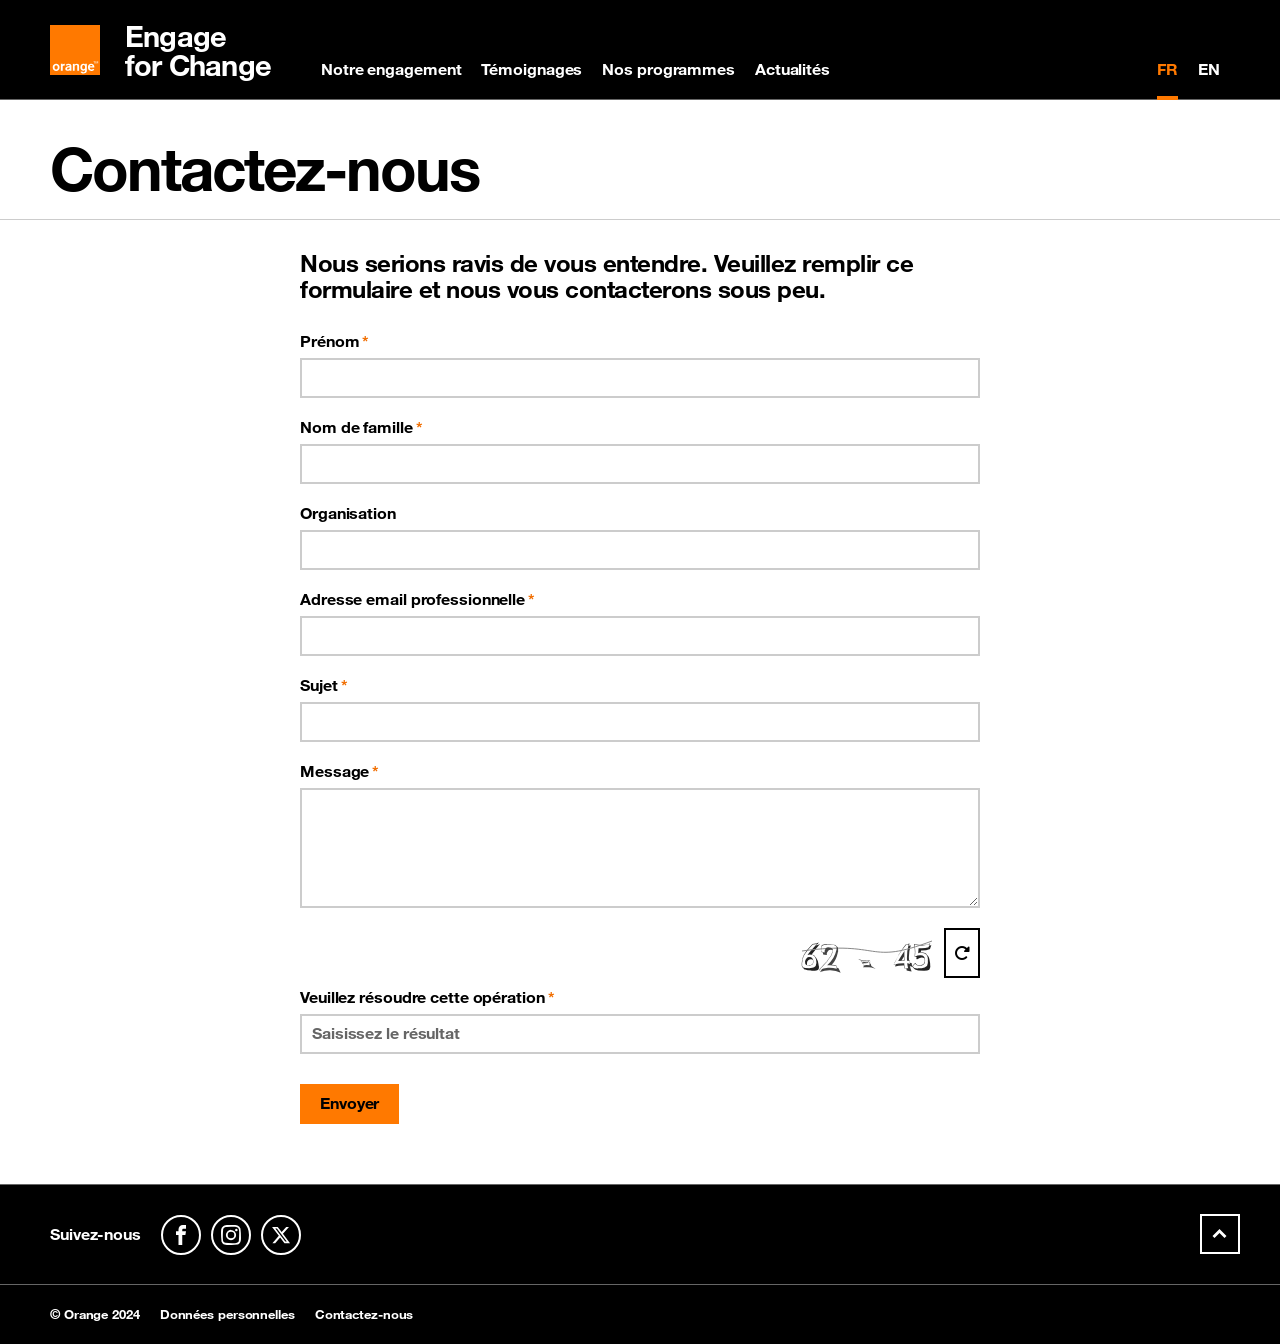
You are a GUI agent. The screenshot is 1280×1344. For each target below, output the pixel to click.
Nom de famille (356, 427)
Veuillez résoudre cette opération (427, 997)
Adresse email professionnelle (412, 599)
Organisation (348, 513)
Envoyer (349, 1103)
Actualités (792, 69)
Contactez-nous (364, 1314)
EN (1209, 69)
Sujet (319, 685)
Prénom (329, 341)
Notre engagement (391, 69)
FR (1167, 69)
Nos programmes (668, 69)
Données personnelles (227, 1314)
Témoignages (531, 69)
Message (334, 771)
